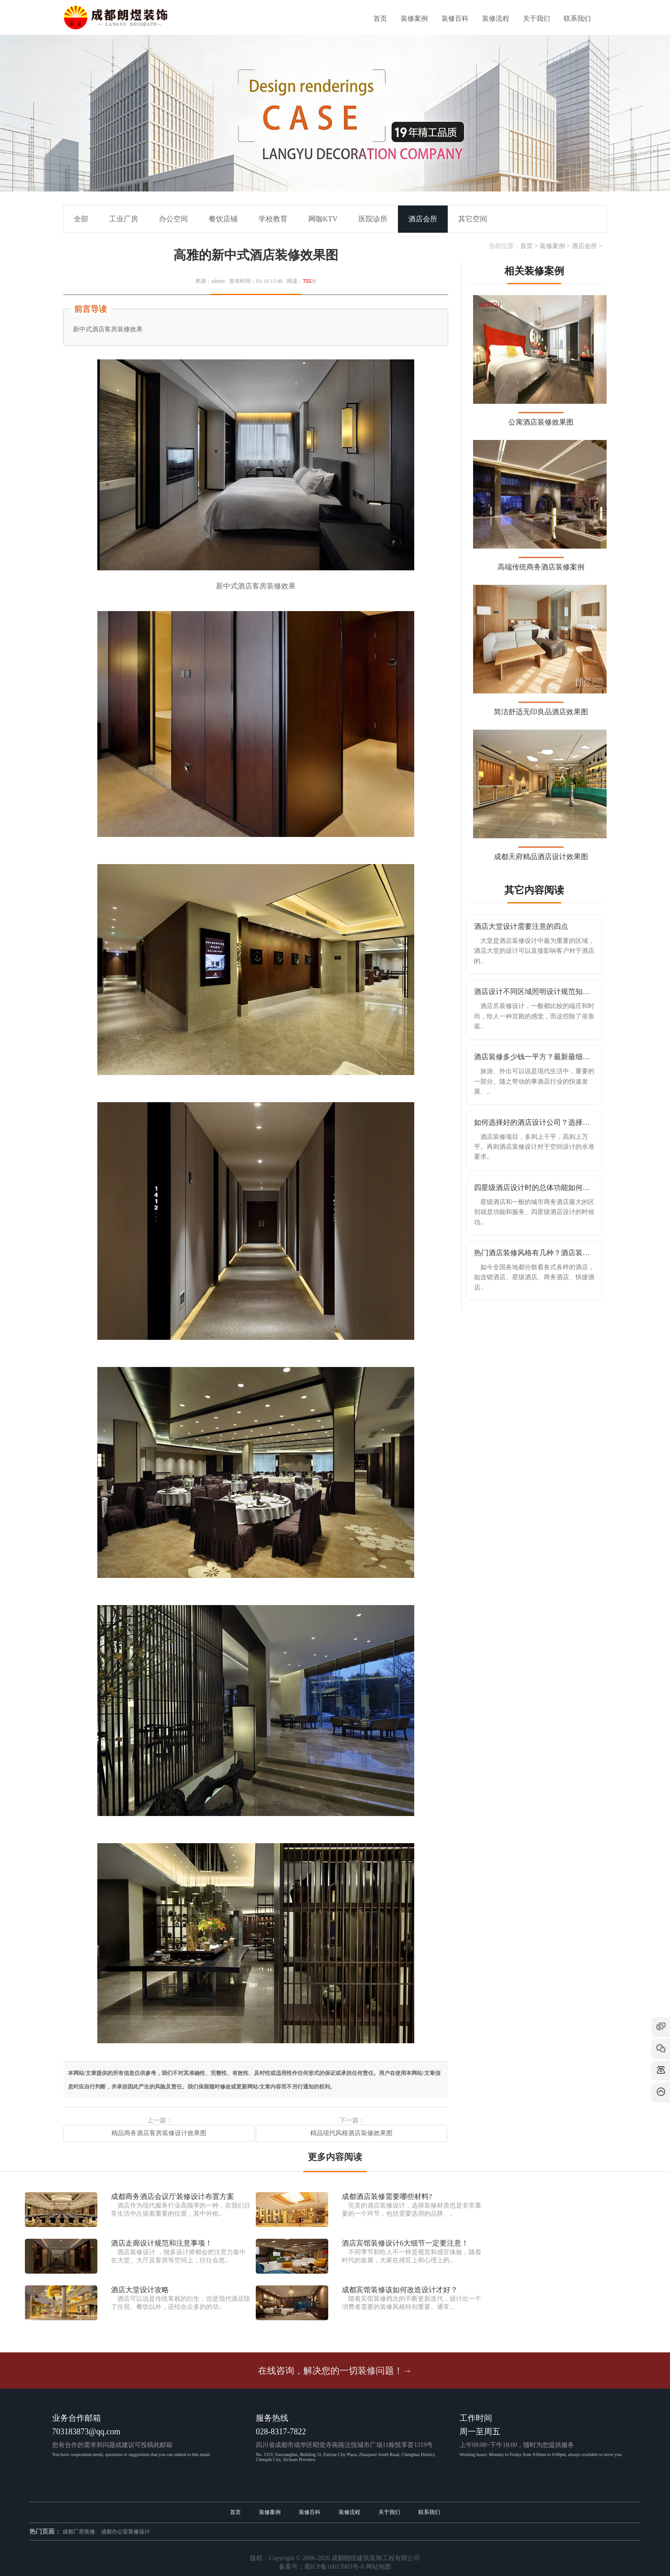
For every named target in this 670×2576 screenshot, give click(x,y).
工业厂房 (123, 219)
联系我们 (577, 18)
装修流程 (495, 18)
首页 (380, 18)
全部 (81, 219)
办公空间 (173, 219)
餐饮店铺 (223, 219)
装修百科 (455, 18)
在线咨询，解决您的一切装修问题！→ (335, 2370)
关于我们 (536, 18)
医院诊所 (373, 219)
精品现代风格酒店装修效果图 (351, 2133)
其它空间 (472, 219)
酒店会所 (584, 246)
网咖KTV (323, 219)
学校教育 (272, 219)
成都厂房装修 (78, 2531)
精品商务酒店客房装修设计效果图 (158, 2133)
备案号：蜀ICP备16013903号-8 (321, 2566)
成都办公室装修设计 (125, 2531)
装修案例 (414, 18)
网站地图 (378, 2566)
